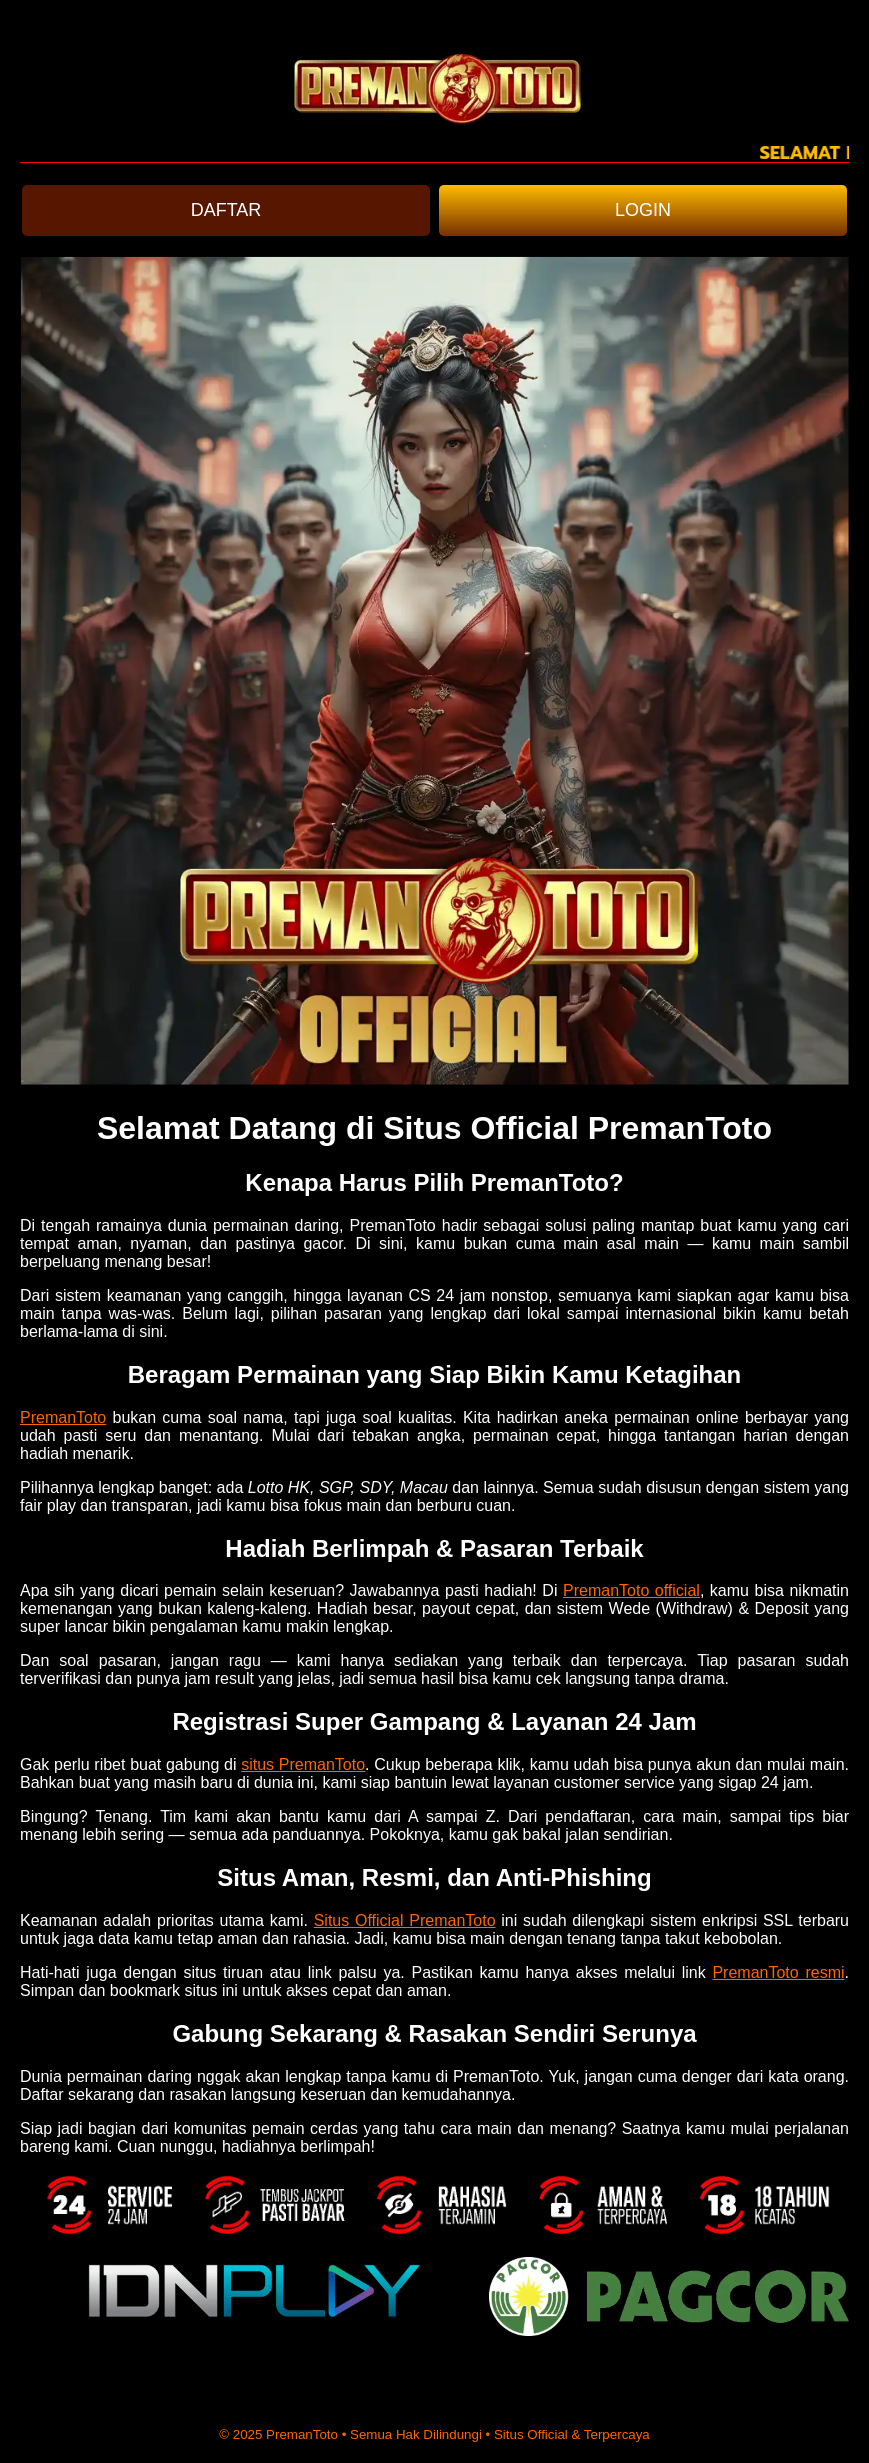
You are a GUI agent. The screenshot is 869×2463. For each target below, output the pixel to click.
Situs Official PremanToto (405, 1920)
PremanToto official (631, 1590)
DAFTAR (226, 210)
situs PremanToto (303, 1764)
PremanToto (63, 1417)
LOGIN (643, 210)
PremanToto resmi (778, 1972)
